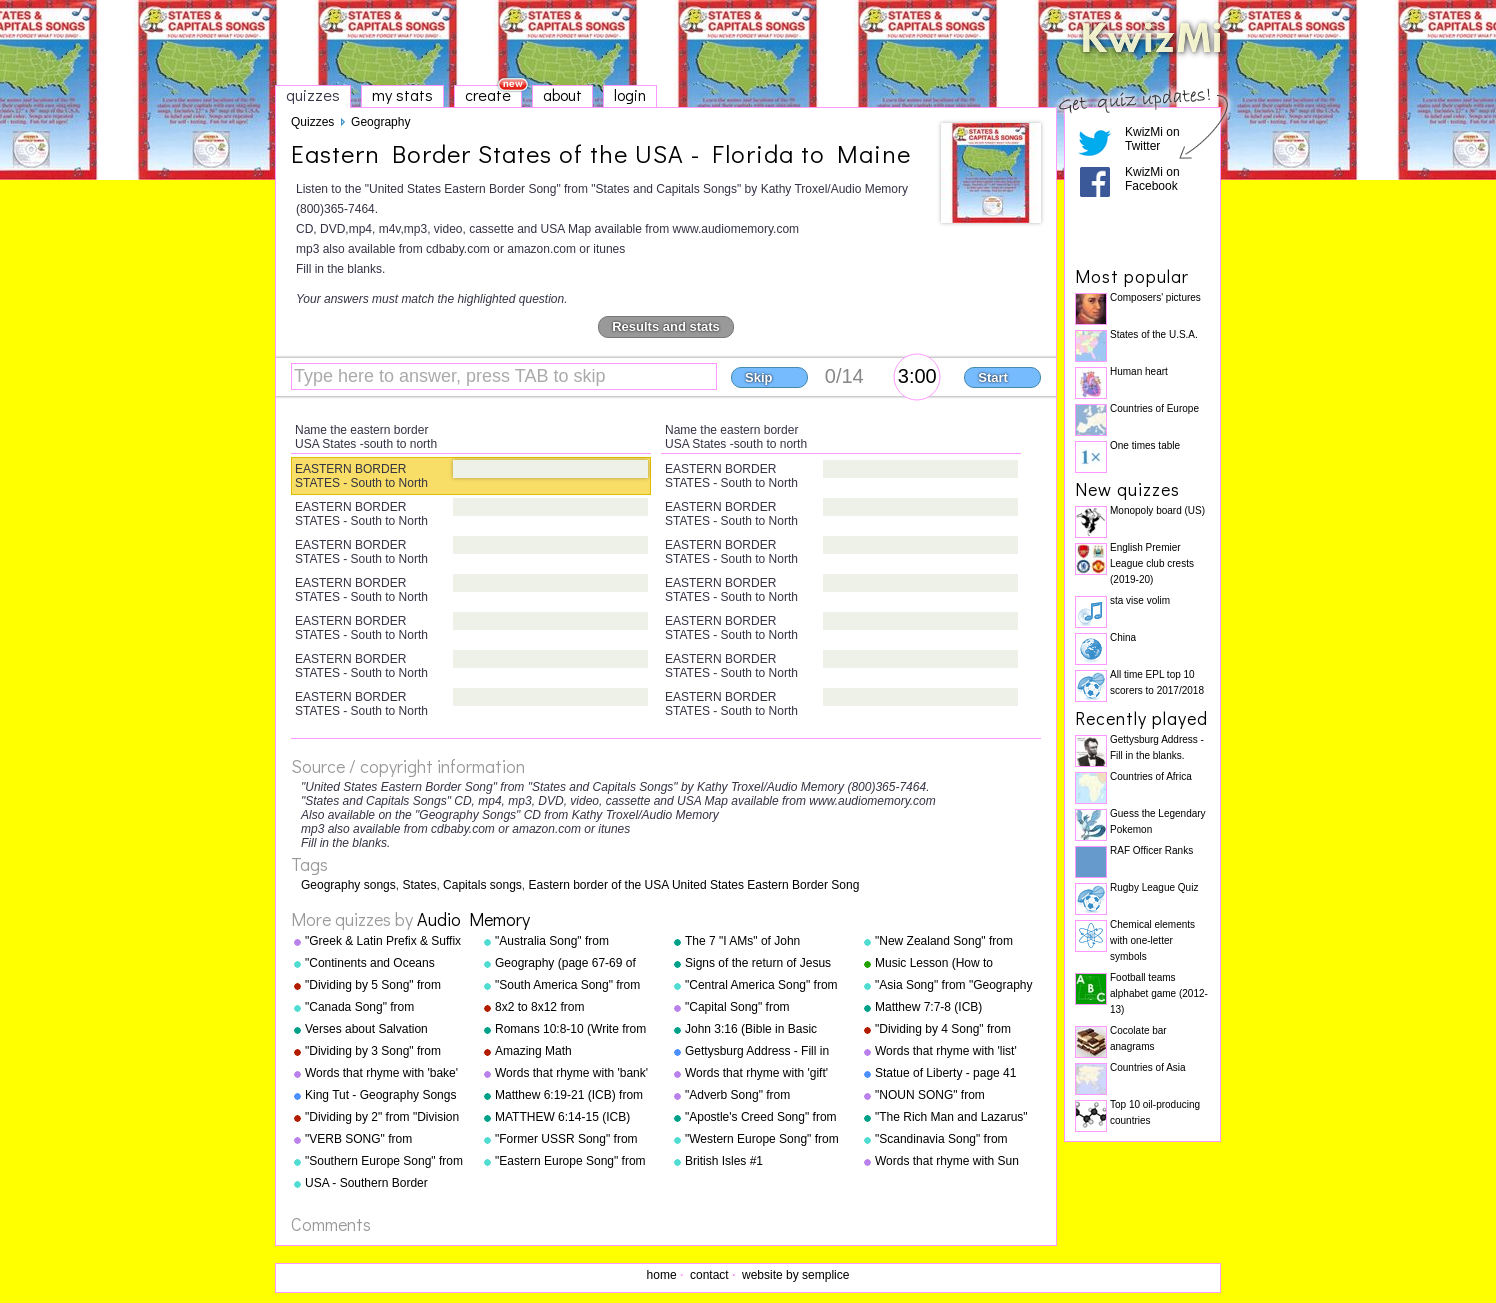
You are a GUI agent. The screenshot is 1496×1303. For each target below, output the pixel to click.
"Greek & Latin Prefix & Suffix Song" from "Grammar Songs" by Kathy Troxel (385, 942)
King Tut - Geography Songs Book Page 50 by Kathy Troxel (380, 1096)
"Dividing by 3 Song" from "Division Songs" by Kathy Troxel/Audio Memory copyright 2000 (374, 1052)
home (662, 1275)
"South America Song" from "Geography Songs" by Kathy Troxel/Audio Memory (572, 986)
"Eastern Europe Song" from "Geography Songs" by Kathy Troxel (572, 1162)
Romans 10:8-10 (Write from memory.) (570, 1030)
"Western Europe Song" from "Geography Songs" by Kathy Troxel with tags (762, 1140)
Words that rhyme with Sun (947, 1161)
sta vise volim (1140, 600)
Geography (380, 122)
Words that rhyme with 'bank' (571, 1073)
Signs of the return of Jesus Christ (758, 964)
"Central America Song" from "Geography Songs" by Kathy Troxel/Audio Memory (762, 986)
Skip (758, 377)
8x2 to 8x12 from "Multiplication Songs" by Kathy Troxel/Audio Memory (568, 1008)
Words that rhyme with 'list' (946, 1051)
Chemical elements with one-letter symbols (1152, 940)
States (419, 885)
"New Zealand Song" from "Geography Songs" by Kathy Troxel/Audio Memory (952, 942)
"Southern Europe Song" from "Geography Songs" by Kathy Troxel (384, 1162)
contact (709, 1275)
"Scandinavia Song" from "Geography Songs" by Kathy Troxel (952, 1140)
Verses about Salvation (366, 1029)
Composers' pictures (1155, 297)
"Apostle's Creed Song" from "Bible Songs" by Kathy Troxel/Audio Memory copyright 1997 (761, 1118)
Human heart (1139, 371)
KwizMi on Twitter (1152, 139)
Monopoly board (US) (1157, 510)
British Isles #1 (724, 1161)
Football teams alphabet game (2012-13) (1159, 993)
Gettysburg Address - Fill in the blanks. (757, 1052)
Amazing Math (533, 1051)
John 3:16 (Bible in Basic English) (751, 1030)
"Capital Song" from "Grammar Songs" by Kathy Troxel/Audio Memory (758, 1008)
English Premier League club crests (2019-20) (1152, 563)
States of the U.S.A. (1154, 334)
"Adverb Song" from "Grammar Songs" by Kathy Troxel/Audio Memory (758, 1096)
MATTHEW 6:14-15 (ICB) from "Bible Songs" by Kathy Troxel (570, 1118)
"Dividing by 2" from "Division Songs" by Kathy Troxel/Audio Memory (384, 1118)
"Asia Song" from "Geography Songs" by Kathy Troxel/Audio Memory (954, 986)
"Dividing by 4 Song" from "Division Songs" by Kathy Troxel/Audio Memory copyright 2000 (944, 1030)
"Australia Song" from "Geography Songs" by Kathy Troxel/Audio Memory (572, 942)
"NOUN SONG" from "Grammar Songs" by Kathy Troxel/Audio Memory (948, 1096)
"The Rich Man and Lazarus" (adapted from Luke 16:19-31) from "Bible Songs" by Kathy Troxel (954, 1118)
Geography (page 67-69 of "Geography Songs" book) (565, 964)
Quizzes (312, 122)
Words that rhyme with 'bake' (381, 1073)
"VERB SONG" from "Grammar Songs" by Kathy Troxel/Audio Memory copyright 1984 (378, 1140)
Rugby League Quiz (1154, 887)
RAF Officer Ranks (1151, 850)
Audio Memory (473, 919)
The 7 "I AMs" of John (742, 941)
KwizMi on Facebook (1152, 179)
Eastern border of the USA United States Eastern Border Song (694, 885)
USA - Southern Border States (366, 1184)
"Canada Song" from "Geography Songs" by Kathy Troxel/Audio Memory (382, 1008)
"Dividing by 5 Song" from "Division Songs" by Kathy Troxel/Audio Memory (374, 986)
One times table (1145, 445)
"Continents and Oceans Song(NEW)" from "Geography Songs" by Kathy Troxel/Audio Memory (382, 964)
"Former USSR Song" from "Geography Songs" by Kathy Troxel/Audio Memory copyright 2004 (572, 1140)
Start (993, 377)
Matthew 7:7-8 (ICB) (928, 1007)
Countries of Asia (1148, 1067)
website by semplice (795, 1275)
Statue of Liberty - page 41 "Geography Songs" (945, 1074)
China (1123, 637)
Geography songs (348, 885)
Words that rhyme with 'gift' (756, 1073)
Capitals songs (482, 885)
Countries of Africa (1151, 776)
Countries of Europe (1154, 408)
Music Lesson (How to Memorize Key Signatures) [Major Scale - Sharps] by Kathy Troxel (945, 964)
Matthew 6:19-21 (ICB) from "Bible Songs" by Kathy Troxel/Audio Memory (569, 1096)
